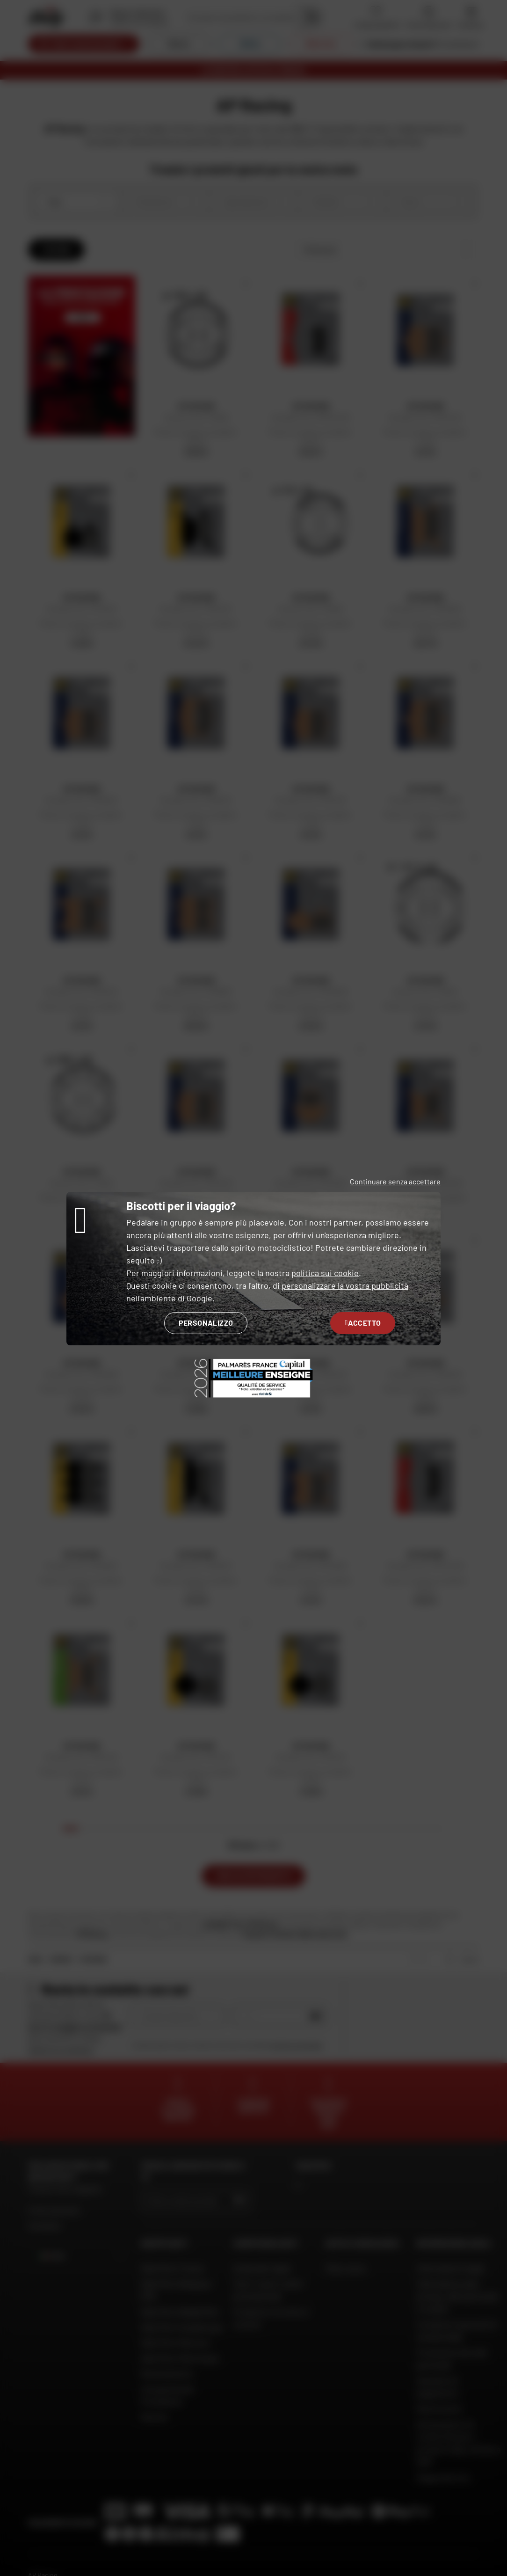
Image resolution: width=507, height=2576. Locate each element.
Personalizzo (206, 1322)
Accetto (363, 1322)
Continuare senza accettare (395, 1181)
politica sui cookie (325, 1273)
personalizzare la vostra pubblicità (345, 1285)
